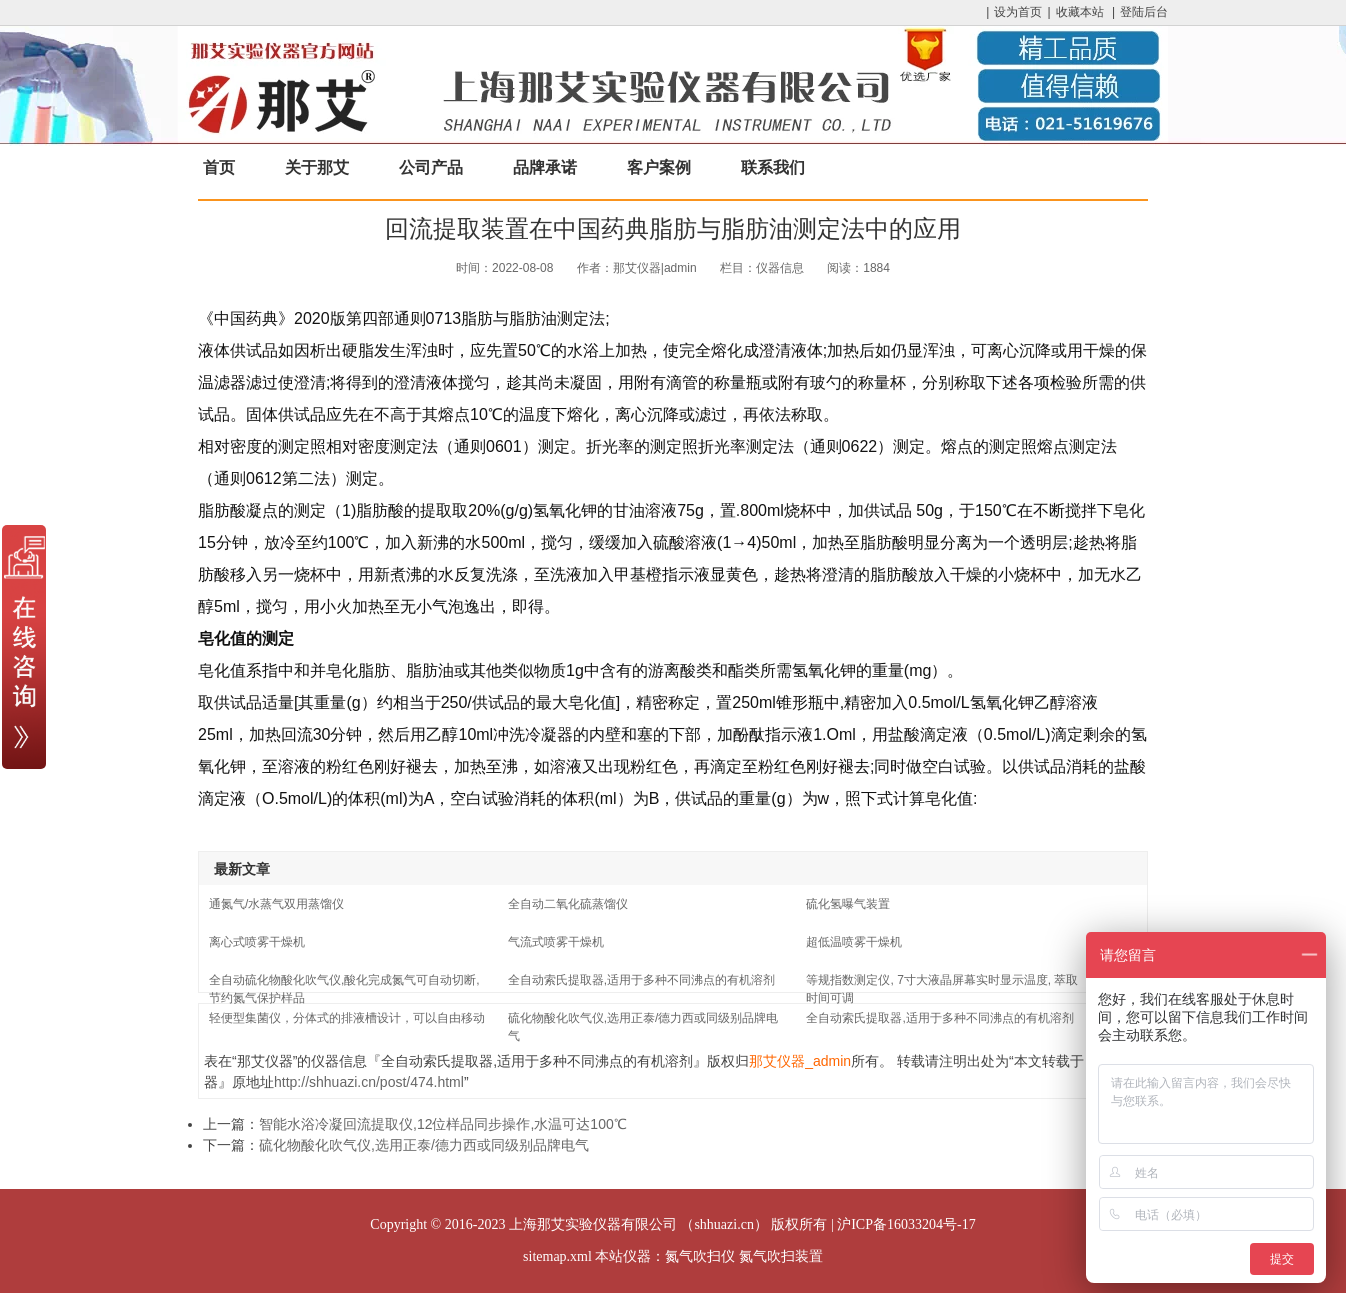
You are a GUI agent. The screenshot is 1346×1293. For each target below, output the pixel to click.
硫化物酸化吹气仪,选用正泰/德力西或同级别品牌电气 (424, 1145)
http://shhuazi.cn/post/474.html (369, 1082)
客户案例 (659, 167)
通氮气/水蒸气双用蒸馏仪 (276, 904)
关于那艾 (317, 167)
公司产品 (431, 167)
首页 (219, 167)
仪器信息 (780, 268)
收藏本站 (1080, 12)
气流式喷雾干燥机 (556, 942)
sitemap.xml (557, 1256)
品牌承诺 (545, 167)
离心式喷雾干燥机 (257, 942)
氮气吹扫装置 (781, 1256)
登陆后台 (1144, 12)
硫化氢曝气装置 (848, 904)
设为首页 (1018, 12)
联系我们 (773, 167)
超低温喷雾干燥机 (854, 942)
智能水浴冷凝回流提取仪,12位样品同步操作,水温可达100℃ (443, 1124)
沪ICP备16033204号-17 (906, 1224)
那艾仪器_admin (800, 1061)
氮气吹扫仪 (700, 1256)
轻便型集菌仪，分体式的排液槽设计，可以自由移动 (347, 1018)
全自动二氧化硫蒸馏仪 (568, 904)
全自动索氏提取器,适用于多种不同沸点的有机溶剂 (641, 980)
